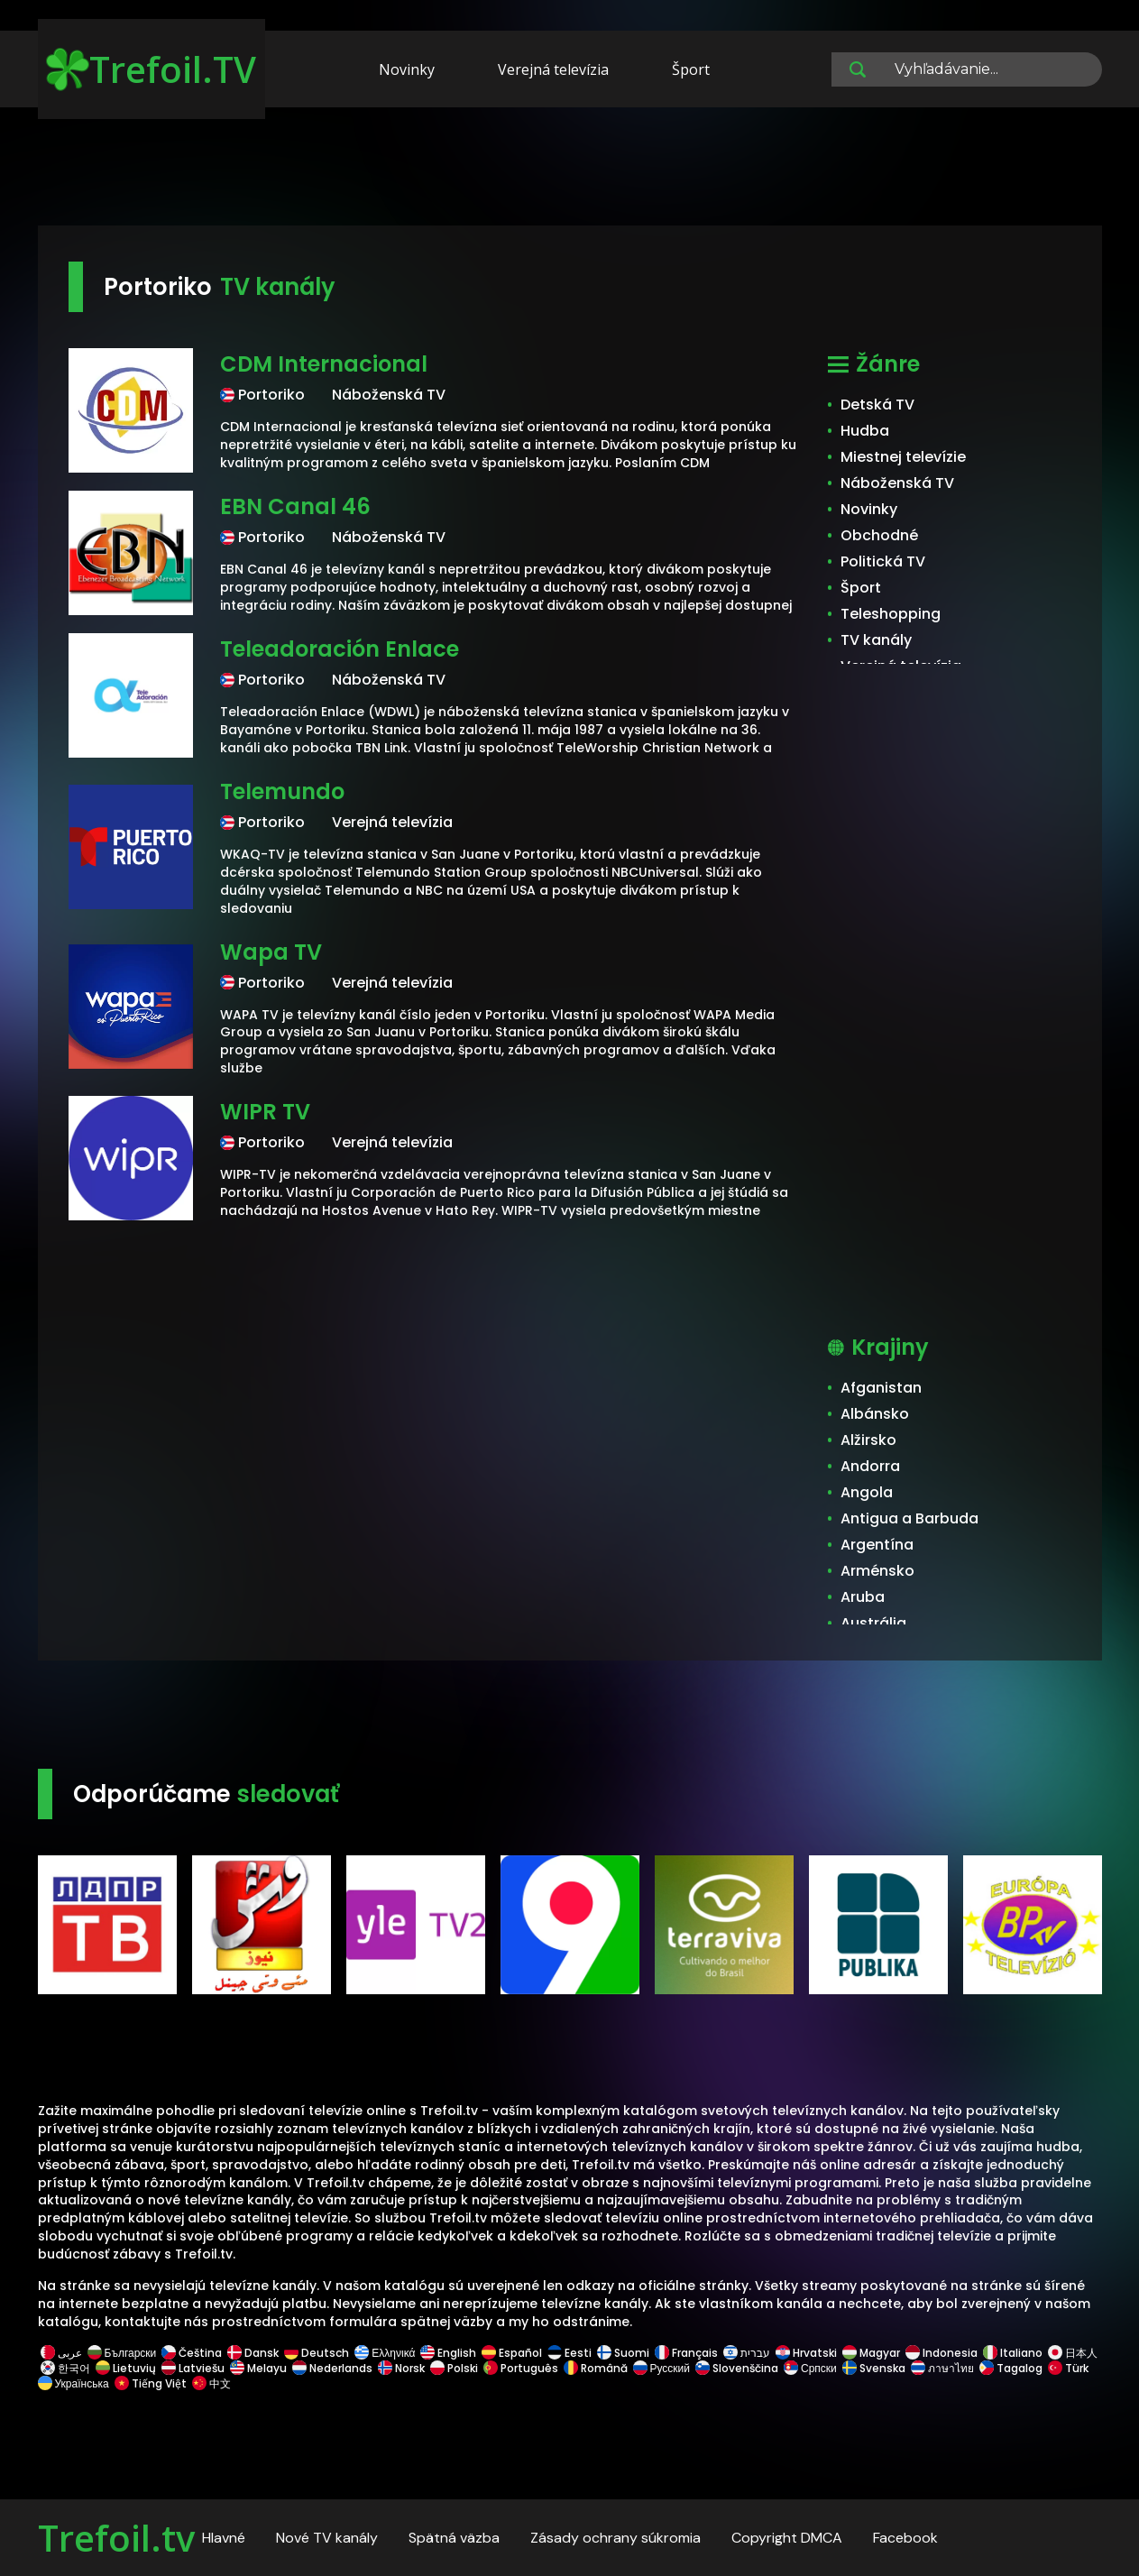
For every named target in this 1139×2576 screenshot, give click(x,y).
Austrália (873, 1623)
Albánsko (874, 1413)
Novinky (407, 69)
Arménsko (877, 1570)
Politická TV (882, 561)
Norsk (401, 2368)
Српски (810, 2368)
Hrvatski (806, 2352)
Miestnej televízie (903, 456)
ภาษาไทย (942, 2368)
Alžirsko (868, 1440)
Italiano (1012, 2352)
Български (122, 2352)
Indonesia (941, 2352)
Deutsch (316, 2352)
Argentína (877, 1544)
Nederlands (332, 2368)
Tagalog (1011, 2368)
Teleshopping (890, 613)
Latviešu (193, 2368)
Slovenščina (737, 2368)
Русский (662, 2368)
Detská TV (877, 404)
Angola (866, 1492)
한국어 (65, 2368)
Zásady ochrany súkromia (615, 2537)
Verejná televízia (553, 69)
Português (521, 2368)
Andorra (870, 1466)
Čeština (192, 2352)
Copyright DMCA (786, 2537)
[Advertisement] (570, 169)
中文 (210, 2383)
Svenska (874, 2368)
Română (595, 2368)
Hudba (864, 430)
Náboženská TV (897, 483)
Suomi (623, 2352)
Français (686, 2352)
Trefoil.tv (116, 2537)
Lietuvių (126, 2368)
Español (512, 2352)
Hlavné (223, 2537)
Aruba (862, 1597)
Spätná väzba (454, 2537)
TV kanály (876, 640)
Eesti (569, 2352)
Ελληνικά (385, 2352)
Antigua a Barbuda (909, 1518)
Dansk (253, 2352)
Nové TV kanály (327, 2537)
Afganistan (881, 1387)
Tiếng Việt (150, 2383)
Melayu (258, 2368)
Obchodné (879, 535)
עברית (747, 2352)
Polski (454, 2368)
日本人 (1071, 2352)
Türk (1068, 2368)
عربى (61, 2352)
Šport (691, 69)
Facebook (905, 2537)
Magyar (871, 2352)
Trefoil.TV (151, 69)
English (448, 2352)
